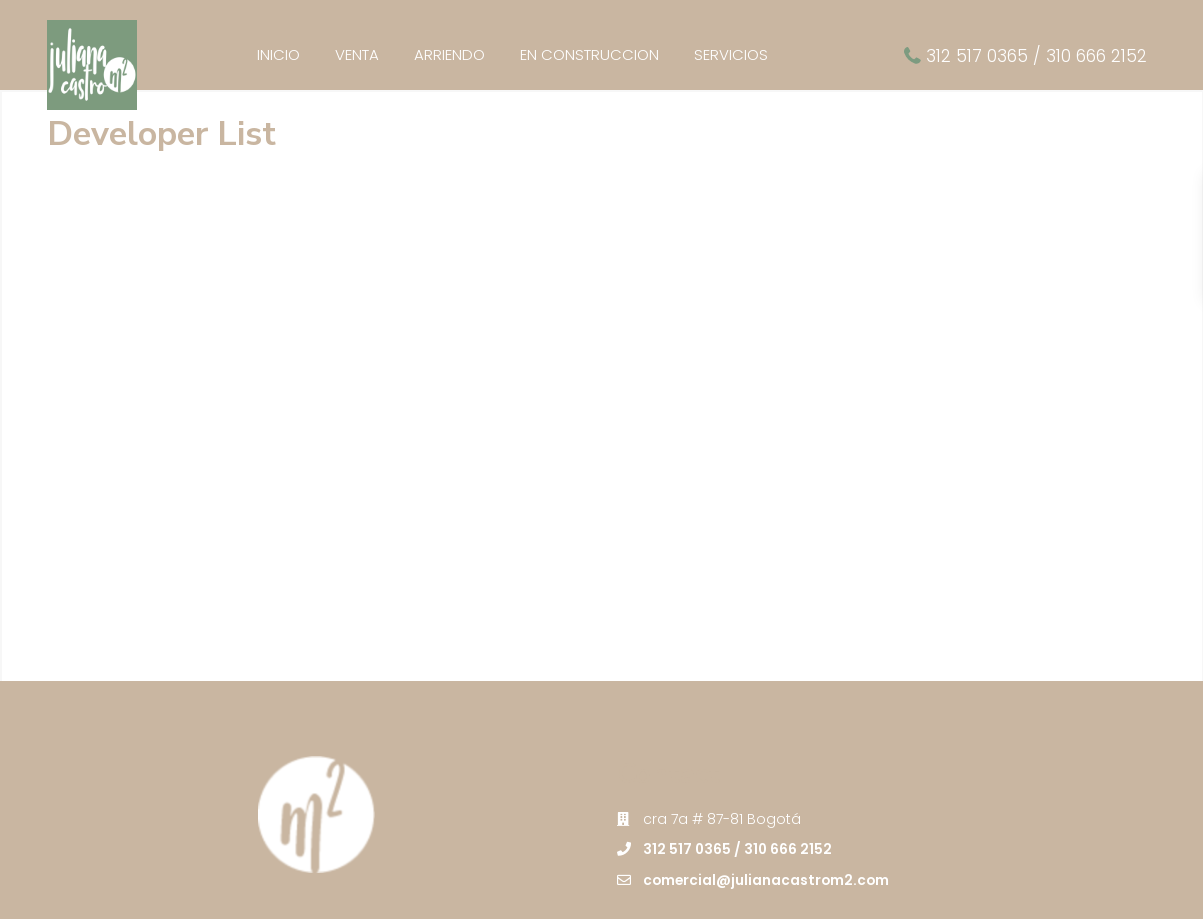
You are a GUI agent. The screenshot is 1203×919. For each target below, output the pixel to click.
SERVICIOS (731, 54)
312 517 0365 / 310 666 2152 (1036, 56)
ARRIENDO (449, 54)
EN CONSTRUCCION (589, 54)
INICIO (278, 54)
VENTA (357, 54)
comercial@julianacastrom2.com (768, 809)
